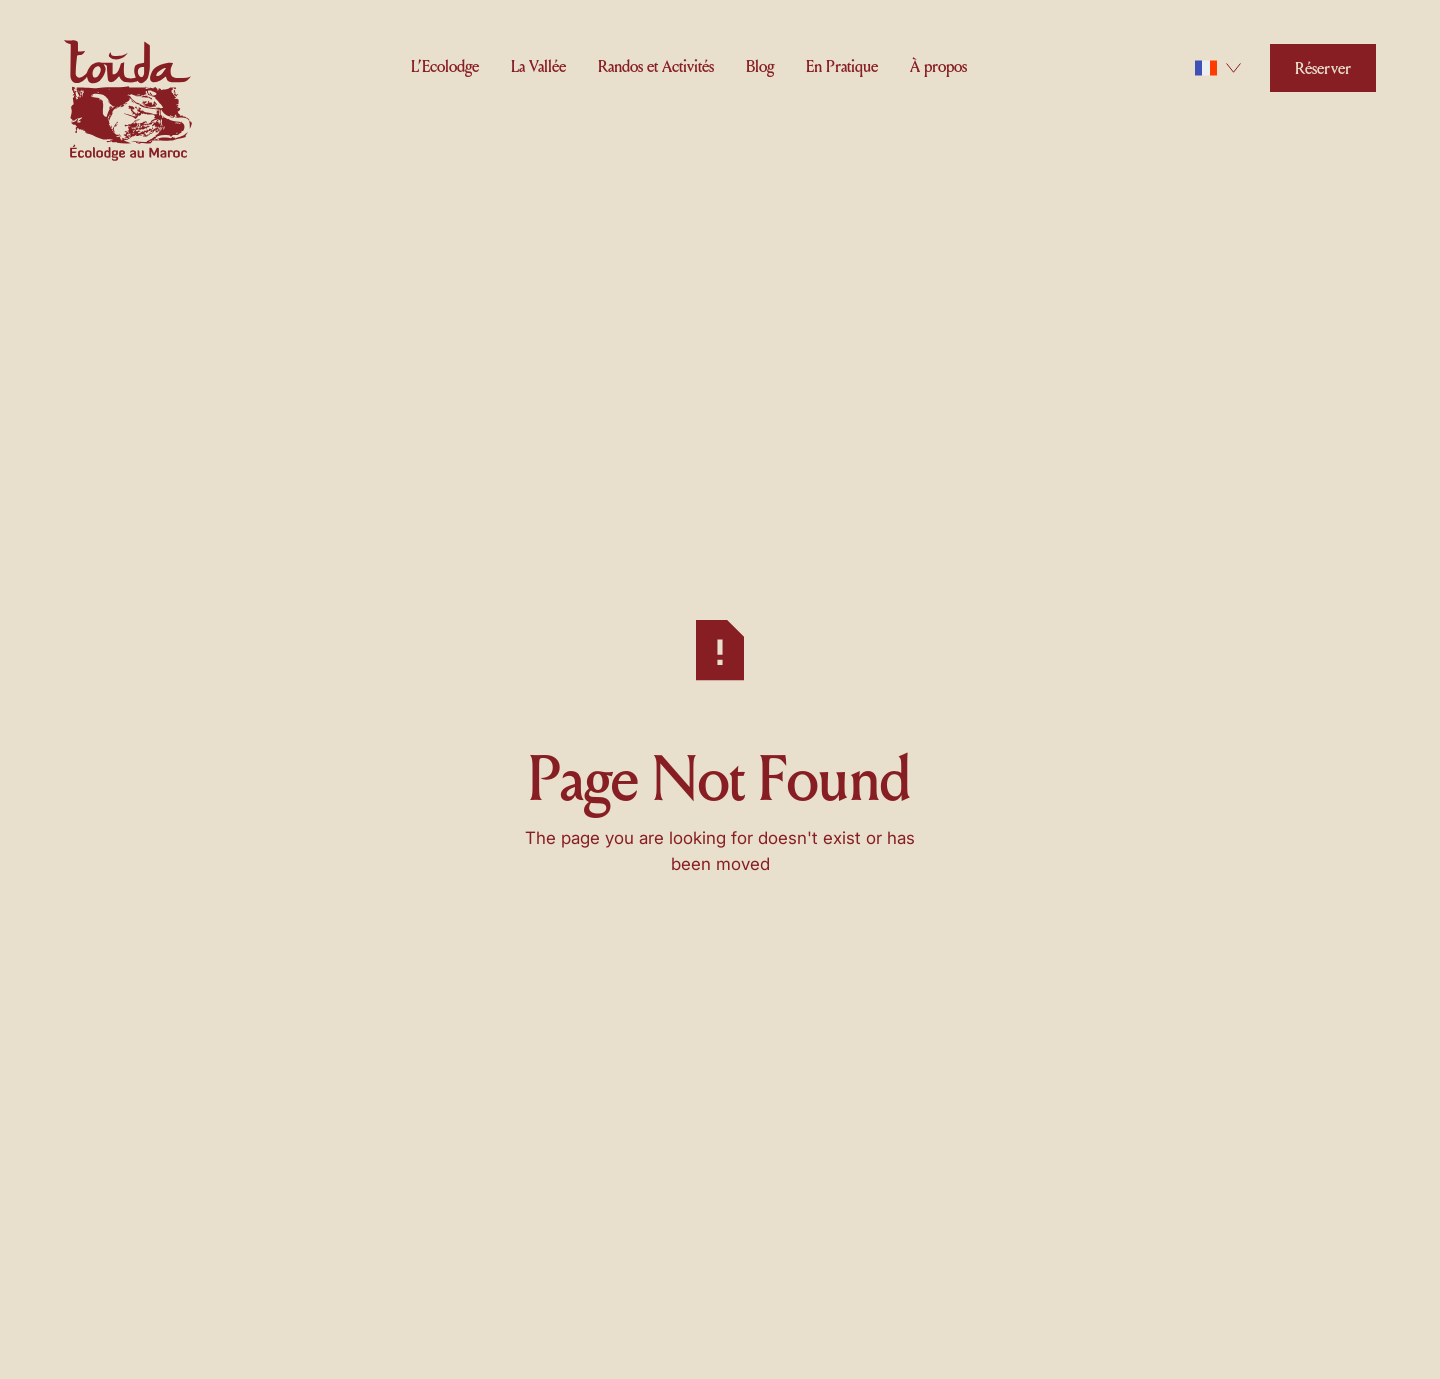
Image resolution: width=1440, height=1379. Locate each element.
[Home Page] (128, 104)
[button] (445, 64)
